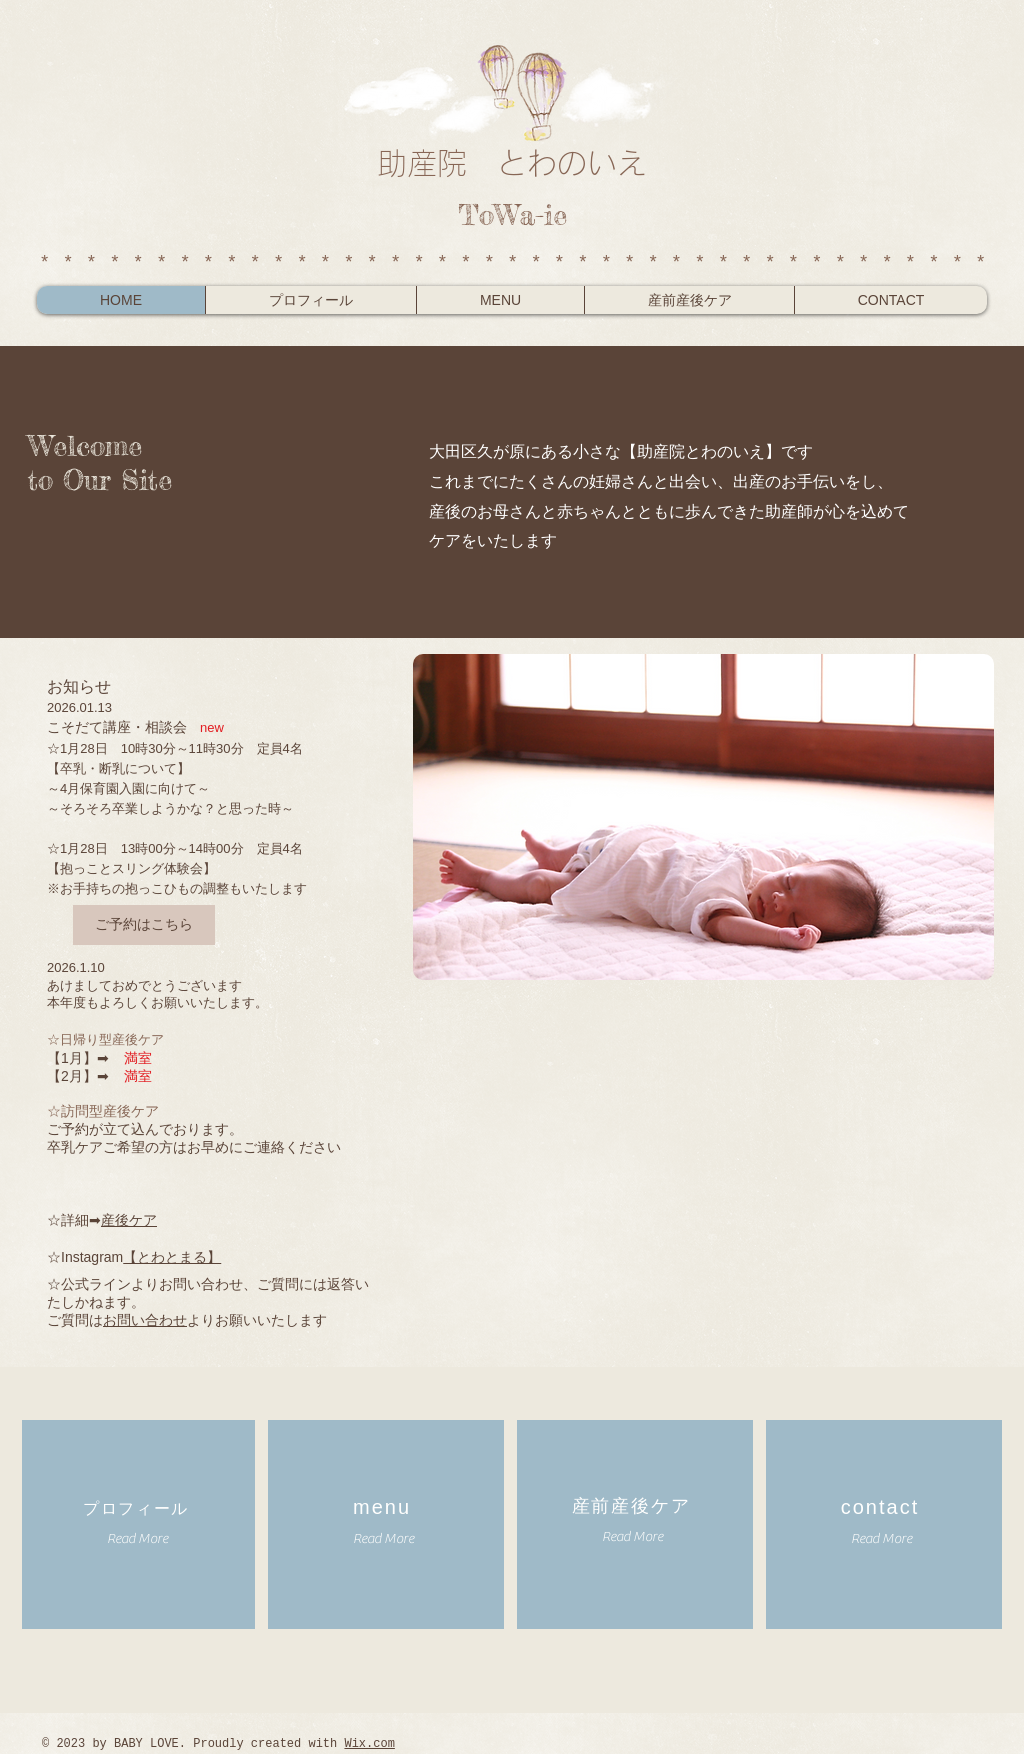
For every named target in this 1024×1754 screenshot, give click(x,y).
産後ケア (129, 1220)
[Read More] (137, 1539)
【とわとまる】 (172, 1257)
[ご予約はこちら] (144, 925)
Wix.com (369, 1744)
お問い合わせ (145, 1320)
